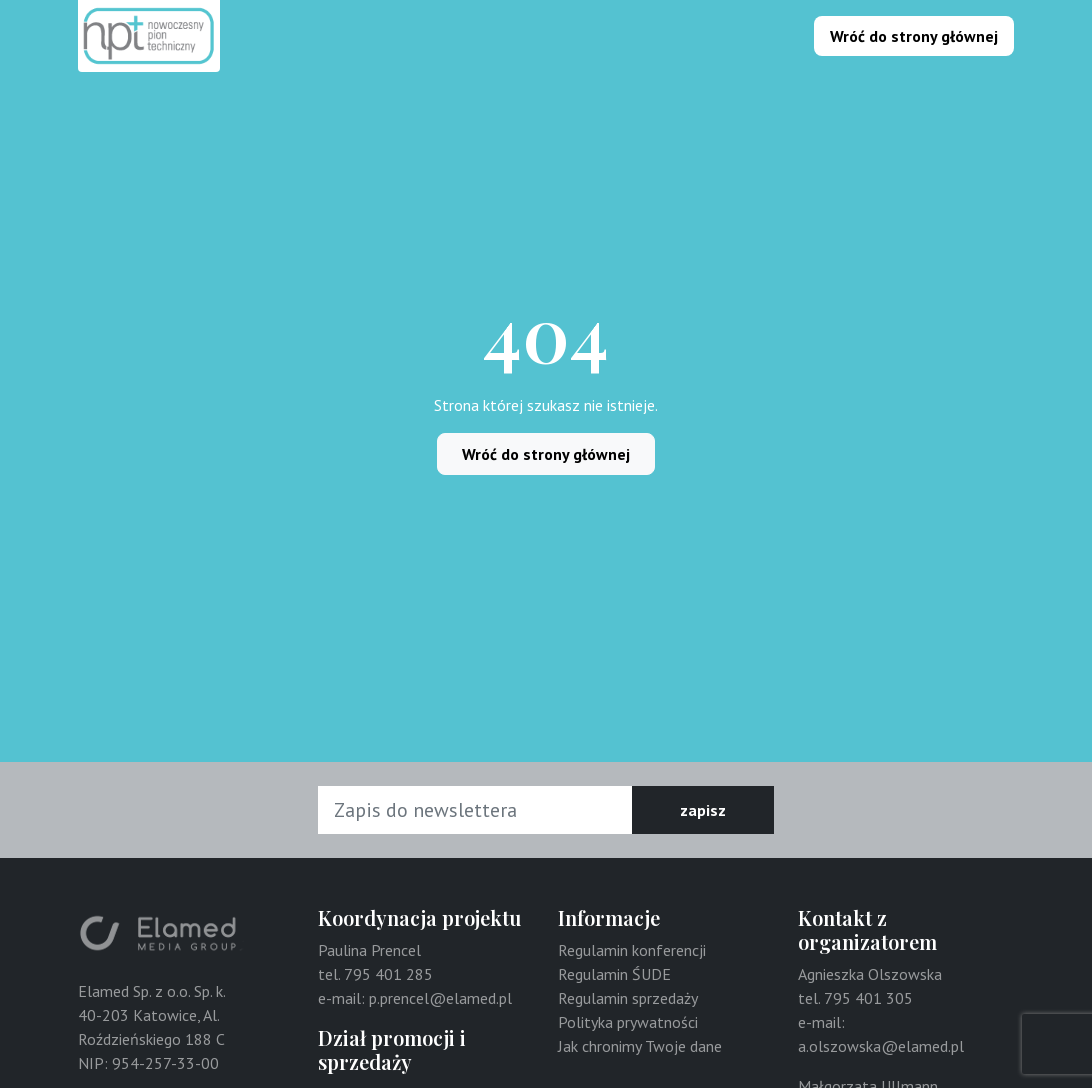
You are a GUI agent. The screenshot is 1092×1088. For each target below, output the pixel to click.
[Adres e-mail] (475, 810)
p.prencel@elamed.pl (440, 998)
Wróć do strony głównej (914, 36)
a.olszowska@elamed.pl (881, 1046)
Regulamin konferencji (632, 950)
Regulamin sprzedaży (628, 998)
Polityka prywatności (628, 1022)
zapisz (703, 810)
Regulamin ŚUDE (614, 974)
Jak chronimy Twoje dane (640, 1046)
